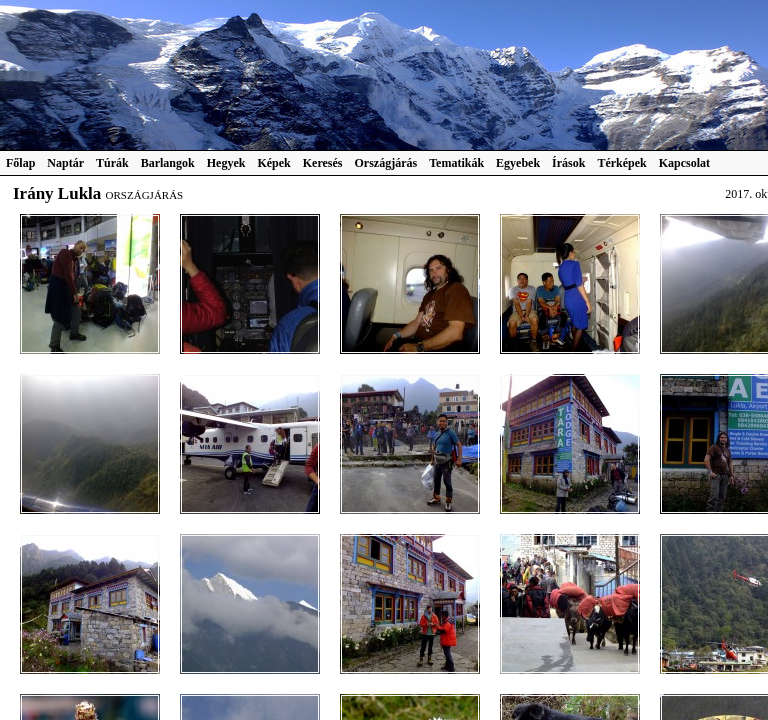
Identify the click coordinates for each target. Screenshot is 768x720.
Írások (568, 163)
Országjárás (386, 163)
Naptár (65, 163)
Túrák (112, 163)
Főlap (20, 163)
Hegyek (226, 163)
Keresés (323, 163)
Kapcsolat (684, 163)
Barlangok (168, 163)
